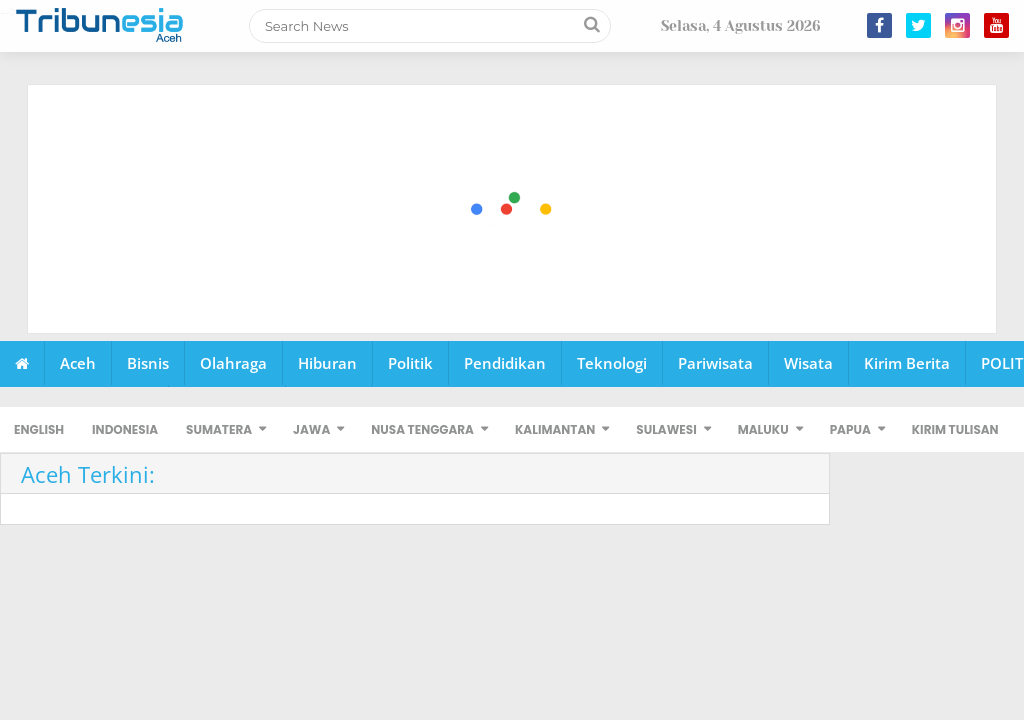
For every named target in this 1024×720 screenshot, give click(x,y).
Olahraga (233, 363)
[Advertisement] (513, 210)
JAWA (311, 429)
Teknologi (612, 363)
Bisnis (148, 363)
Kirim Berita (907, 363)
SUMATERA (219, 429)
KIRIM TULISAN (955, 429)
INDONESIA (125, 429)
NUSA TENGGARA (422, 429)
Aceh (78, 363)
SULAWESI (666, 429)
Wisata (808, 363)
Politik (410, 363)
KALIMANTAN (555, 429)
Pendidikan (505, 363)
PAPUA (850, 429)
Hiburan (327, 363)
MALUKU (763, 429)
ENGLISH (39, 429)
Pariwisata (715, 363)
